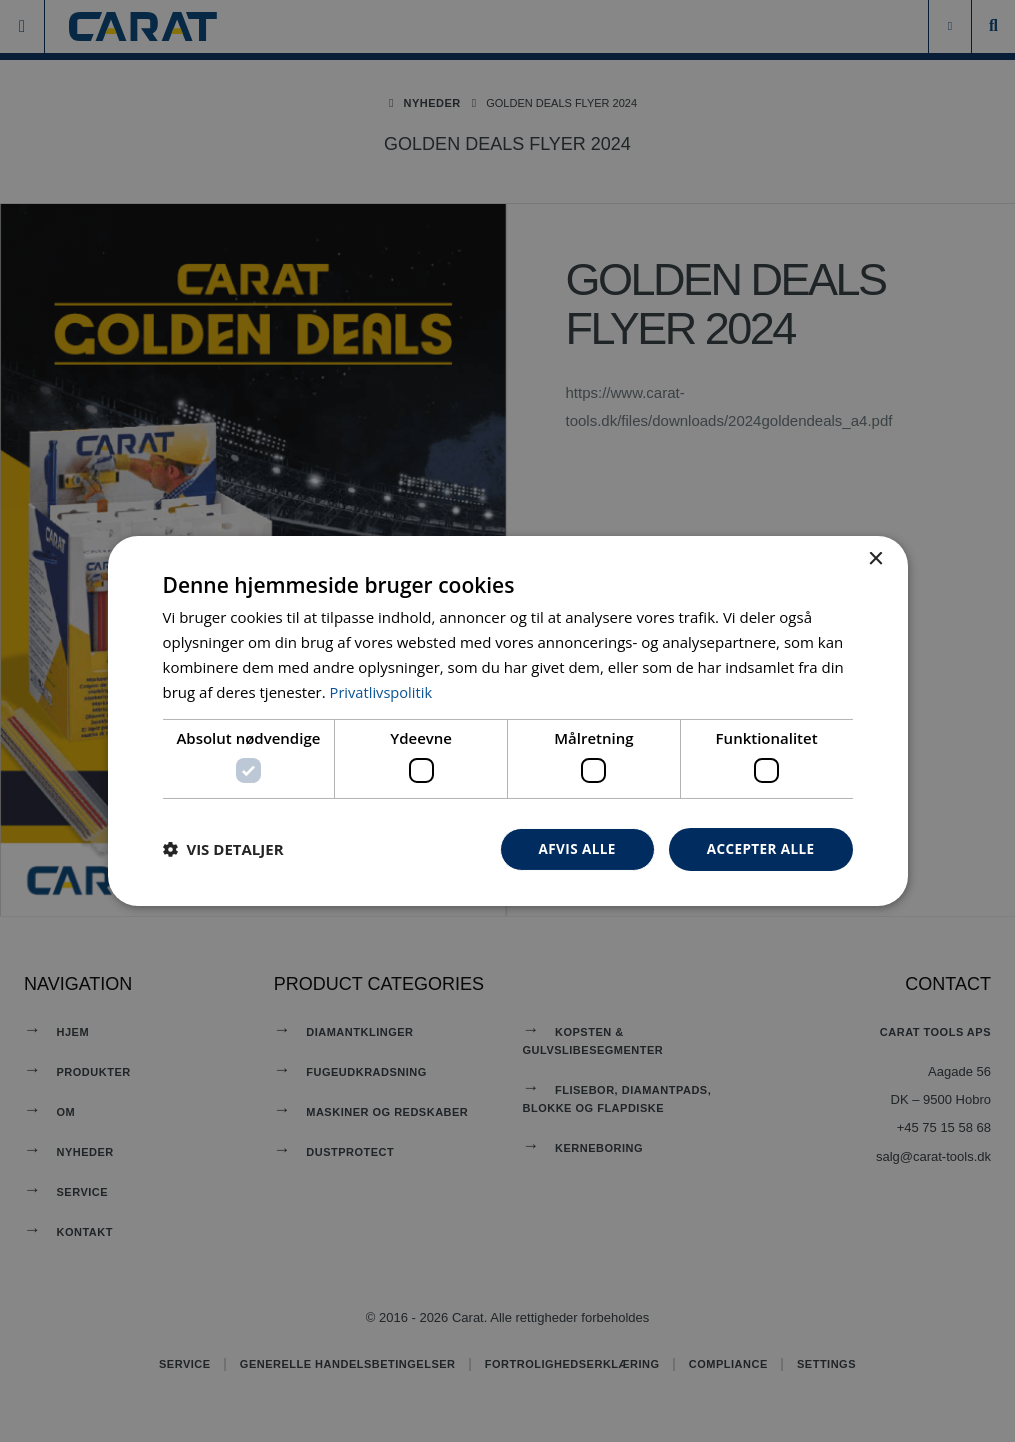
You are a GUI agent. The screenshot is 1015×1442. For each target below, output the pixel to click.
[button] (223, 849)
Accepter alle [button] (758, 848)
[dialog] (508, 721)
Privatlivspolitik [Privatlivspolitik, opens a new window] (382, 691)
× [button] (875, 558)
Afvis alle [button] (572, 848)
